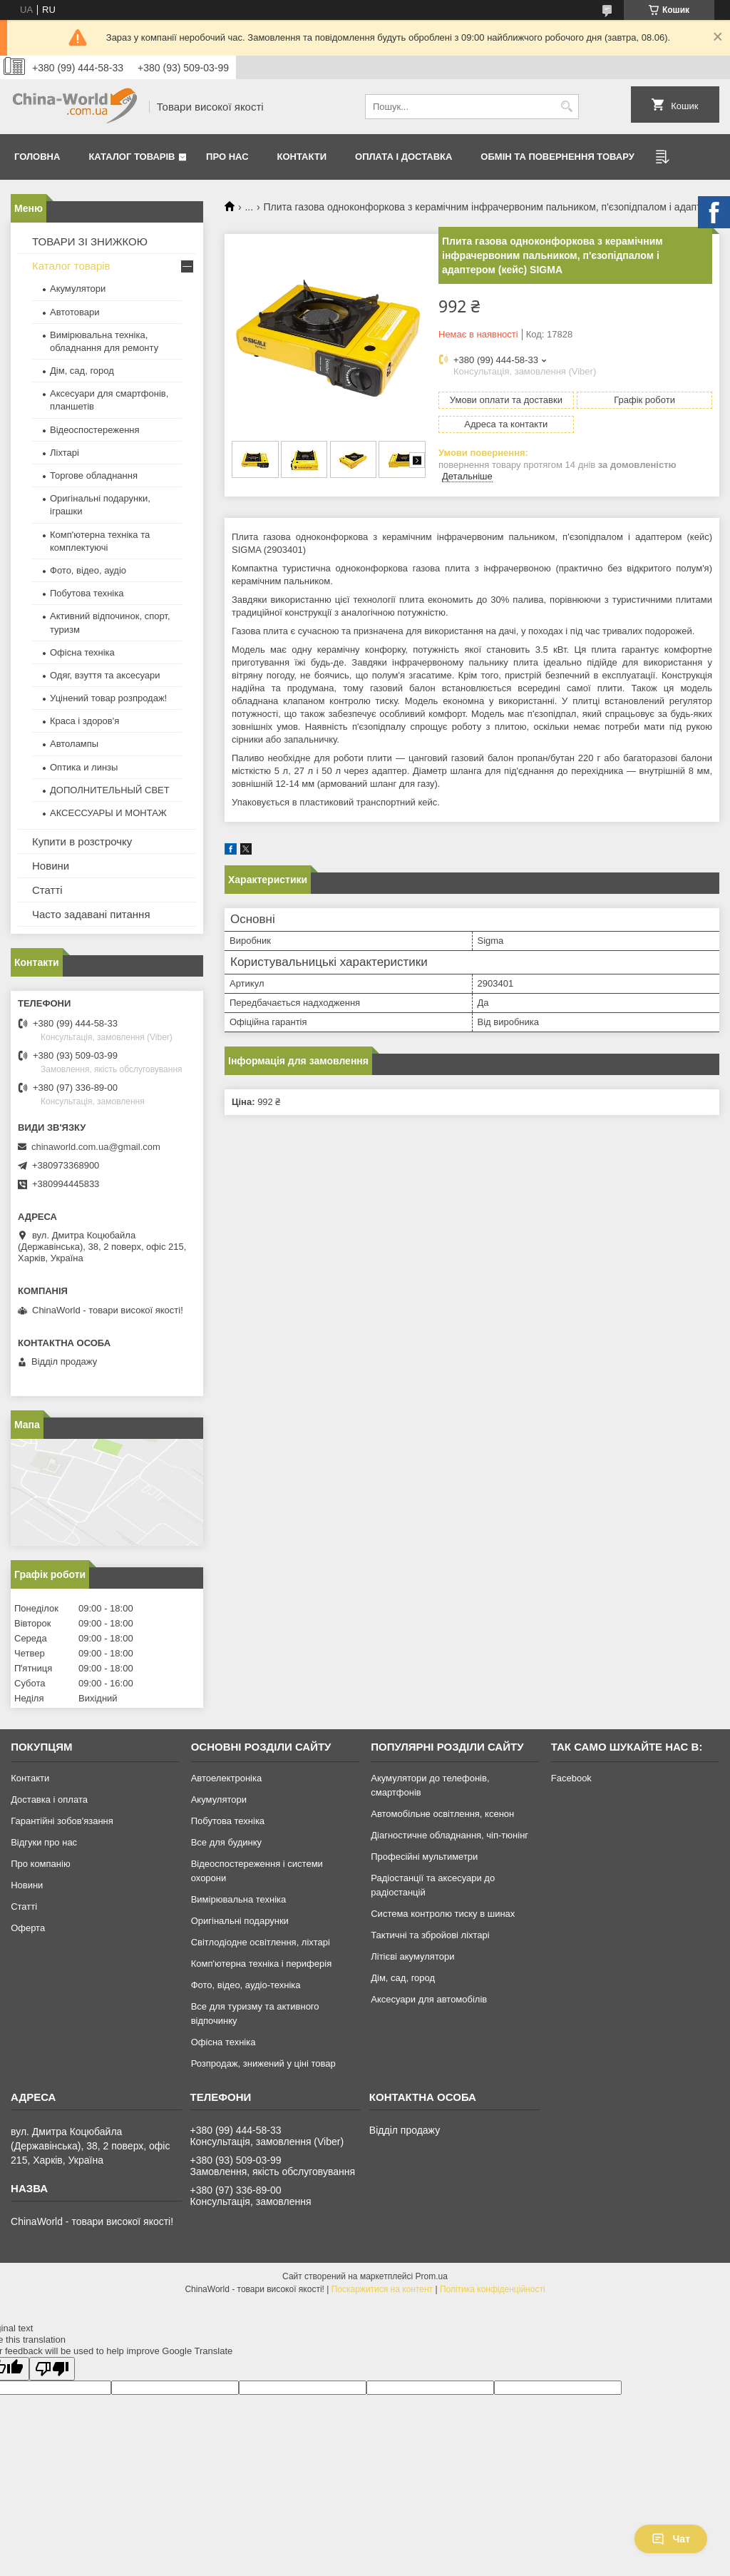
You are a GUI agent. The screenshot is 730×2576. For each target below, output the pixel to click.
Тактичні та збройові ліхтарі (430, 1935)
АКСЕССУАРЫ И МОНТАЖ (108, 813)
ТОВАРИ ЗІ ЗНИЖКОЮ (90, 241)
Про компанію (41, 1863)
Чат (671, 2538)
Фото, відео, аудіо (88, 570)
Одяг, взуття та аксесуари (105, 675)
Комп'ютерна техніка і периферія (261, 1963)
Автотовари (75, 312)
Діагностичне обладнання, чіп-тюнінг (449, 1835)
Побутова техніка (86, 593)
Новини (50, 866)
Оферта (28, 1928)
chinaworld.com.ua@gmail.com (95, 1146)
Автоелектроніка (226, 1778)
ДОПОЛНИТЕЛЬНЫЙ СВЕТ (110, 790)
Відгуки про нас (44, 1842)
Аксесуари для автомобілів (429, 1999)
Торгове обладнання (94, 475)
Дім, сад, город (82, 370)
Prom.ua (432, 2276)
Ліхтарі (64, 452)
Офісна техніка (82, 652)
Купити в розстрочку (82, 841)
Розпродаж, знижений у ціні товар (263, 2063)
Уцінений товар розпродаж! (108, 698)
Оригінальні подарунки (240, 1920)
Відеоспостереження (95, 429)
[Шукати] (566, 106)
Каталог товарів (131, 156)
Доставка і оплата (49, 1799)
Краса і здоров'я (84, 721)
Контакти (302, 156)
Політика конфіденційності (492, 2289)
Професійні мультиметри (424, 1856)
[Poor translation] (52, 2369)
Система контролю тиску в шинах (443, 1913)
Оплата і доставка (403, 156)
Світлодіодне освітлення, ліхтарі (260, 1942)
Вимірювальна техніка (239, 1899)
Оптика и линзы (84, 767)
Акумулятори (78, 288)
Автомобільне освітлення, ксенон (442, 1813)
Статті (47, 890)
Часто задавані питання (91, 914)
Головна (37, 156)
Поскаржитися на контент (382, 2289)
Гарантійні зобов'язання (62, 1821)
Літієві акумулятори (412, 1956)
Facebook (571, 1778)
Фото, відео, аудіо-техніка (246, 1985)
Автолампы (74, 743)
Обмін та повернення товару (557, 156)
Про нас (227, 156)
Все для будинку (226, 1842)
